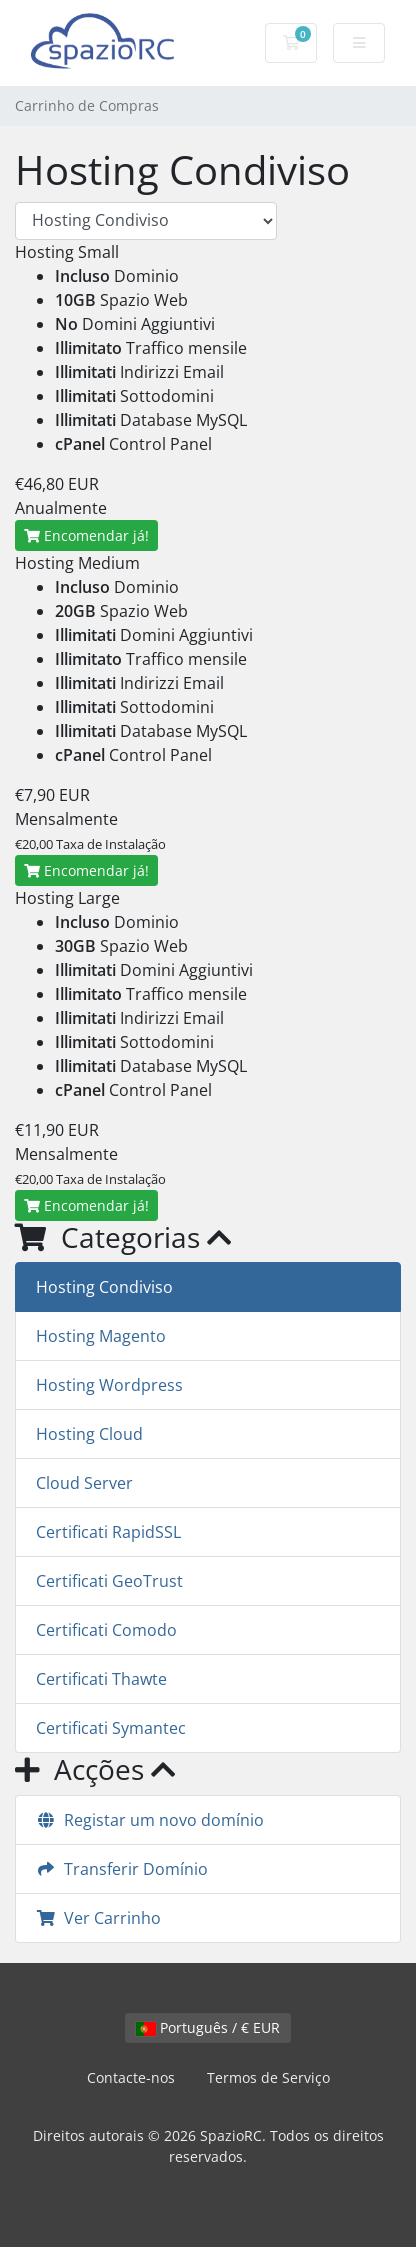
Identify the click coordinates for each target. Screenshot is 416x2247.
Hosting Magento (101, 1336)
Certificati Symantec (111, 1728)
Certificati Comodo (106, 1630)
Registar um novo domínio (150, 1820)
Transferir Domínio (122, 1869)
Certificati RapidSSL (108, 1532)
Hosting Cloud (89, 1434)
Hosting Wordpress (109, 1385)
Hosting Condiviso (104, 1287)
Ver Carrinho (98, 1918)
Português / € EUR (208, 2027)
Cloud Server (84, 1483)
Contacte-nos (131, 2077)
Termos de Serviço (268, 2077)
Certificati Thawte (101, 1679)
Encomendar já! (86, 535)
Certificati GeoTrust (109, 1581)
